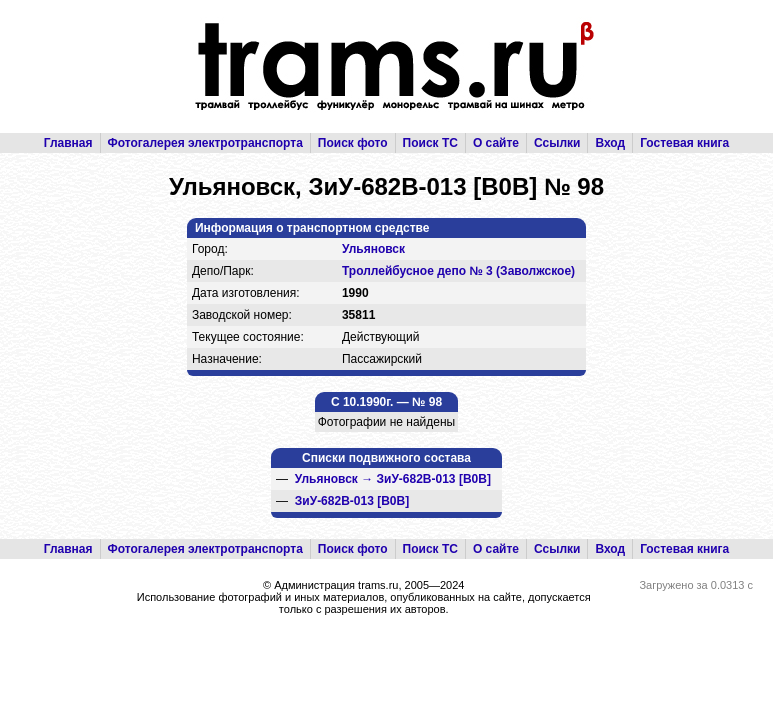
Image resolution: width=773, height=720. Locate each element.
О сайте (496, 143)
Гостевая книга (684, 143)
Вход (610, 143)
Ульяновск (373, 249)
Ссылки (557, 143)
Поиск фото (353, 143)
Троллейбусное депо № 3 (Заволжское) (458, 271)
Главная (68, 143)
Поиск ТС (430, 143)
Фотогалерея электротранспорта (205, 143)
